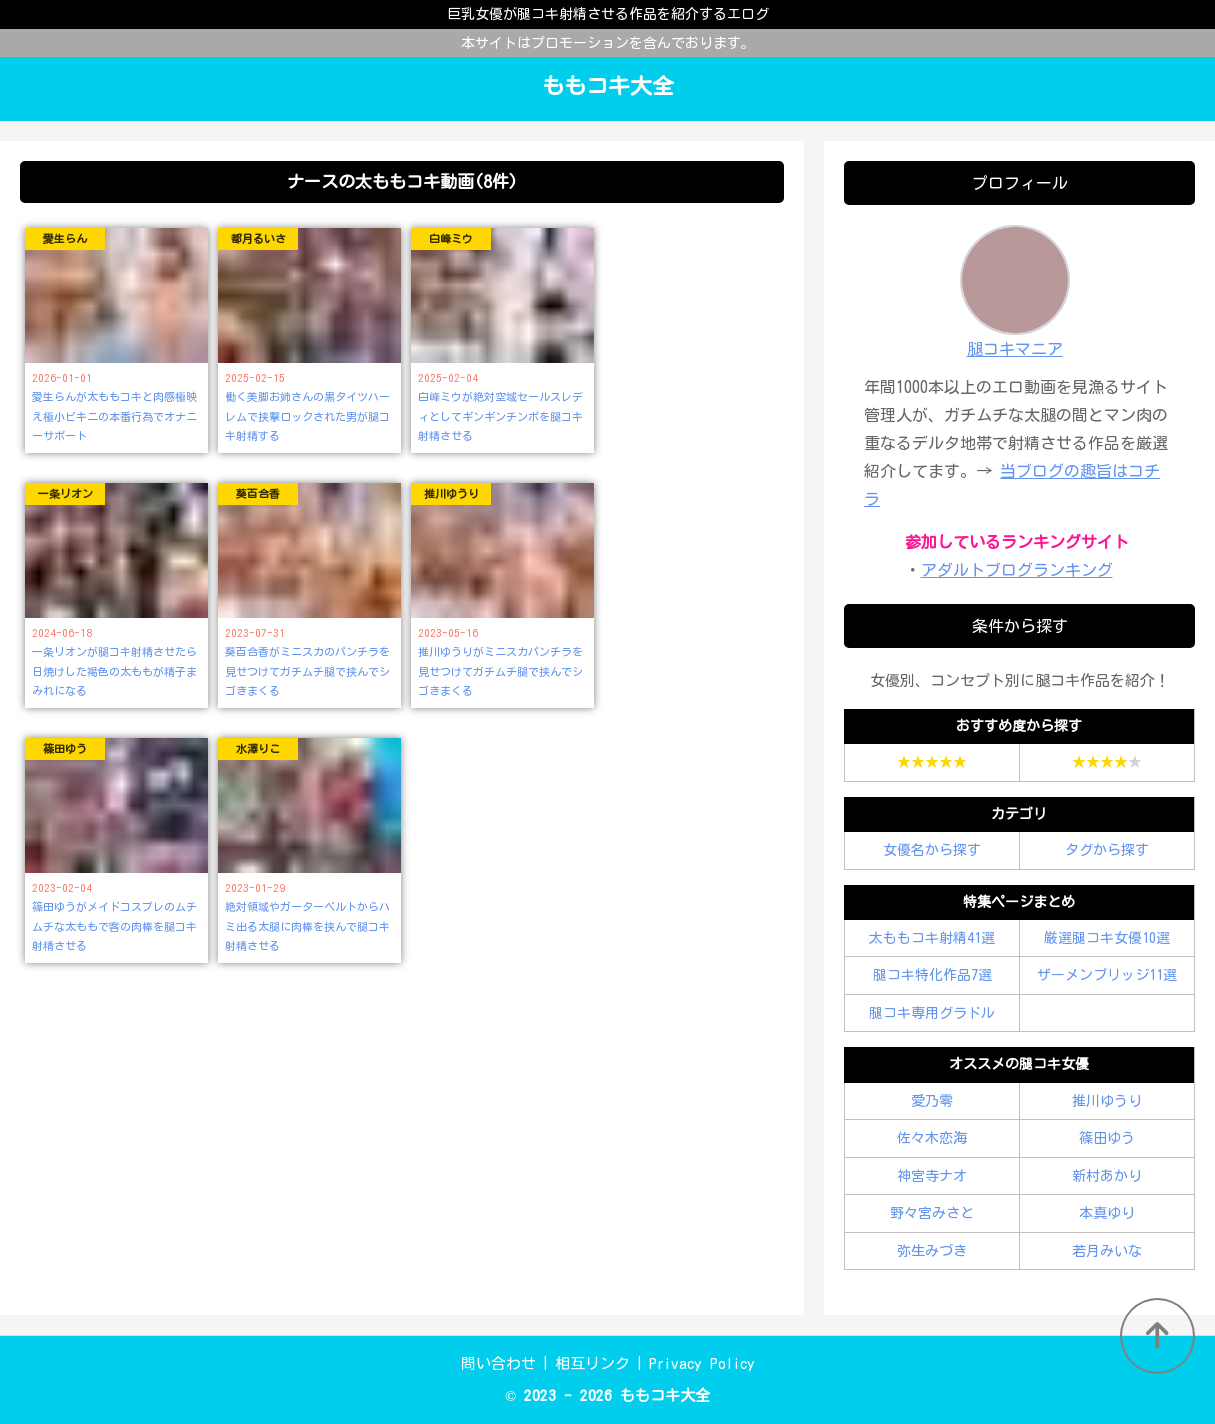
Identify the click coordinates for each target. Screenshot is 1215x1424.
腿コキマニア (1015, 349)
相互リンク (592, 1363)
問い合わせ (498, 1363)
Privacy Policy (702, 1363)
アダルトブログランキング (1017, 570)
